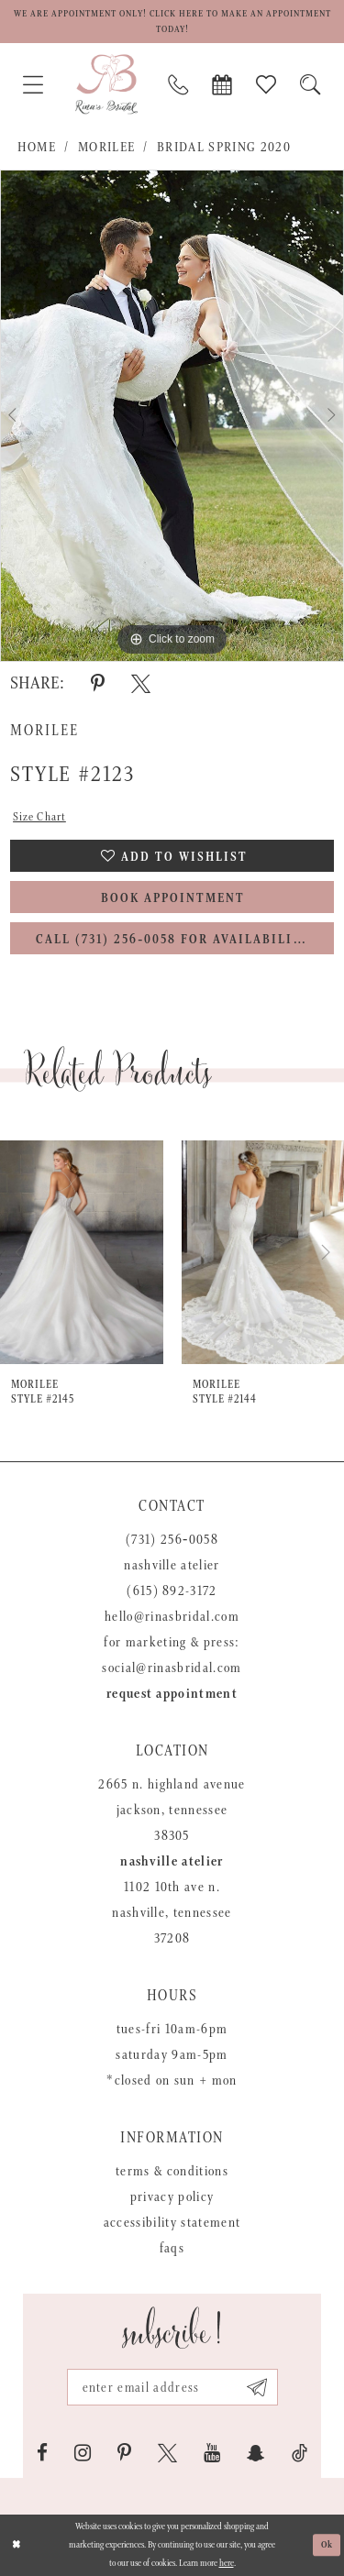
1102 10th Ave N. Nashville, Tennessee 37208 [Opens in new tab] (172, 1912)
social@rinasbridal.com (171, 1668)
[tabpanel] (172, 416)
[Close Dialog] (16, 2545)
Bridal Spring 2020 (224, 147)
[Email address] (172, 2387)
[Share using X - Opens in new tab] (140, 684)
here (226, 2563)
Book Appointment (173, 898)
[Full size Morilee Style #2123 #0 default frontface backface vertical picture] (172, 416)
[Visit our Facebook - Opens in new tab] (42, 2453)
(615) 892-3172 (172, 1591)
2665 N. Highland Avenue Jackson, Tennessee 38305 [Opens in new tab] (172, 1810)
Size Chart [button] (39, 817)
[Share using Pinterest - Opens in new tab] (98, 684)
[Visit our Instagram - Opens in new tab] (82, 2453)
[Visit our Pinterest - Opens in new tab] (124, 2453)
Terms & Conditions (172, 2171)
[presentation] (81, 1251)
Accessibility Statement (172, 2222)
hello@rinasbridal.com (172, 1616)
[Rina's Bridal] (106, 84)
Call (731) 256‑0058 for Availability (173, 939)
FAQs (172, 2248)
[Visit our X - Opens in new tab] (167, 2453)
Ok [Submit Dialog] (327, 2544)
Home (36, 147)
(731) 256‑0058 (172, 1539)
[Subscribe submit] (257, 2387)
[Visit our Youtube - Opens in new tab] (212, 2453)
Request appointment (172, 1693)
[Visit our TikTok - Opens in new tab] (299, 2453)
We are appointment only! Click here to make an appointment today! (172, 21)
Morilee (106, 147)
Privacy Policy (172, 2197)
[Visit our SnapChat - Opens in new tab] (256, 2453)
